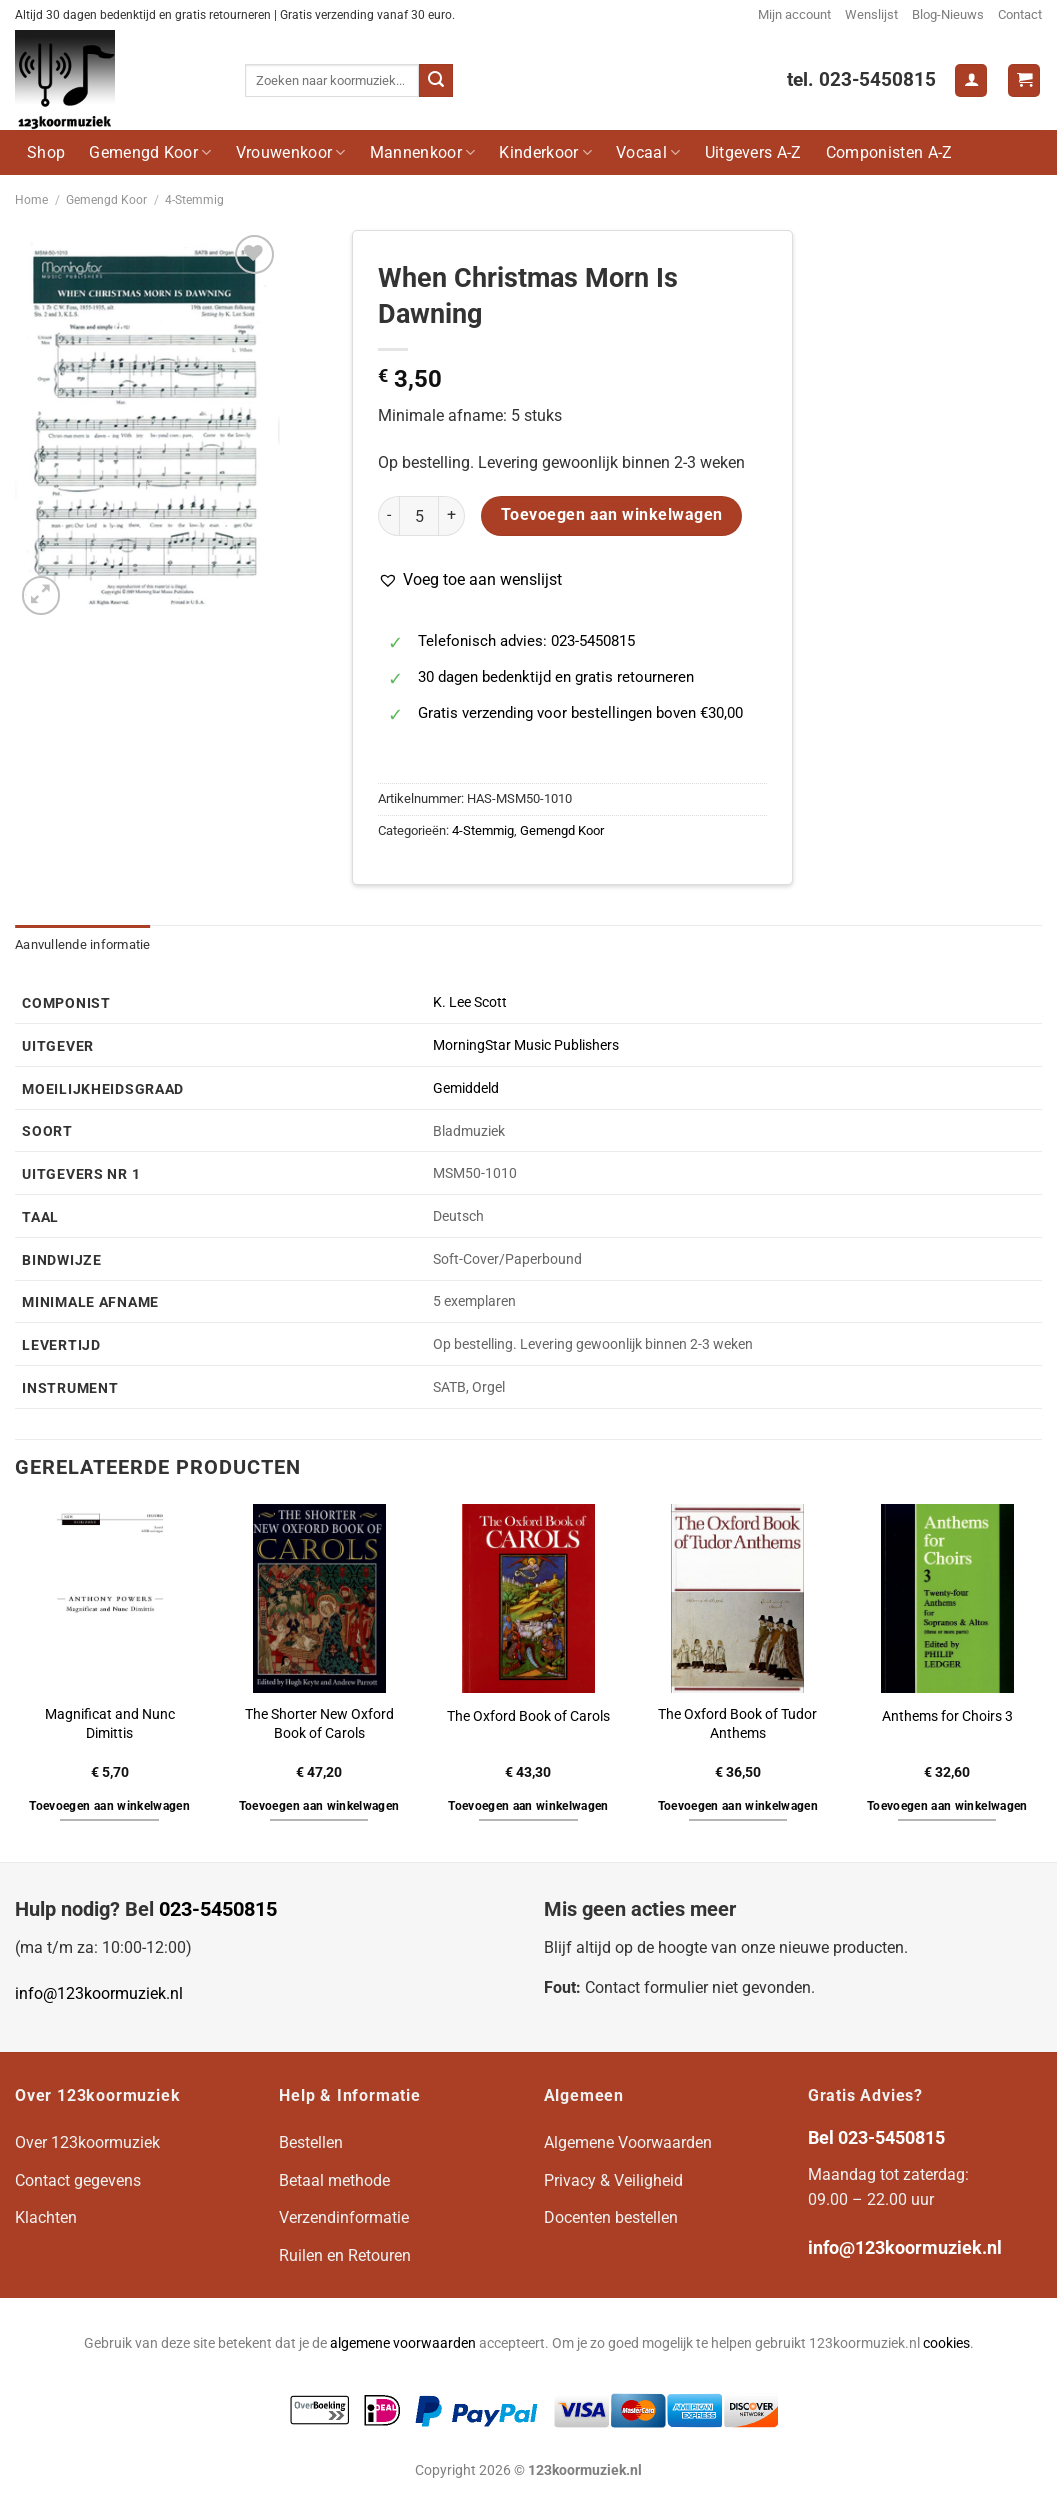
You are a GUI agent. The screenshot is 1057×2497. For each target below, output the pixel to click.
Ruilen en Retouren (345, 2255)
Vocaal (648, 152)
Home (31, 200)
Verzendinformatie (344, 2217)
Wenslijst (871, 14)
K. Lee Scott (470, 1002)
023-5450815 (218, 1909)
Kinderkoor (545, 152)
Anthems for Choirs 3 (947, 1716)
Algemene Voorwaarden (628, 2142)
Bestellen (311, 2142)
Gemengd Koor (150, 152)
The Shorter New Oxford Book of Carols (319, 1724)
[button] (470, 580)
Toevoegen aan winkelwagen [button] (109, 1806)
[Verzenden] (436, 81)
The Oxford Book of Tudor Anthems (737, 1724)
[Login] (971, 80)
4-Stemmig (194, 200)
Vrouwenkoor (291, 152)
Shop (46, 152)
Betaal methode (334, 2180)
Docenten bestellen (611, 2217)
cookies (946, 2343)
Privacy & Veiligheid (613, 2180)
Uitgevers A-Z (753, 152)
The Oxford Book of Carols (528, 1716)
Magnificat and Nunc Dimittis (110, 1724)
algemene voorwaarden (403, 2343)
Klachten (46, 2217)
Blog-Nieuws (948, 14)
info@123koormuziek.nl (99, 1993)
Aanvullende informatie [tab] (83, 944)
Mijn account (794, 14)
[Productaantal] (419, 516)
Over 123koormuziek (87, 2142)
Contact (1020, 14)
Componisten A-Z (889, 152)
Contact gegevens (78, 2180)
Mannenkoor (423, 152)
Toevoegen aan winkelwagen (612, 515)
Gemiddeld (466, 1088)
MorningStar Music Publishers (526, 1045)
